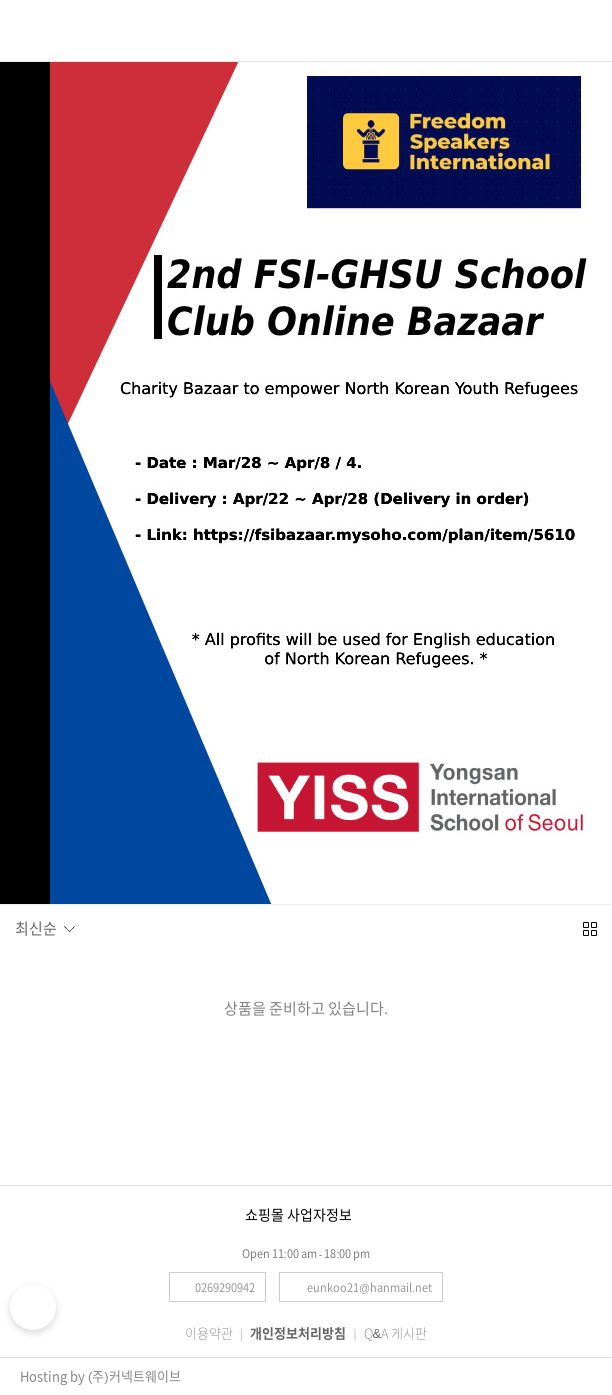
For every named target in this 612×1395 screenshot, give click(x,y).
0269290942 (225, 1287)
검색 (61, 26)
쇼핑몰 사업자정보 (298, 1215)
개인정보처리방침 (298, 1333)
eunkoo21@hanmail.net (369, 1287)
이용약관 (209, 1333)
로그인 (586, 27)
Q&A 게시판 (396, 1333)
